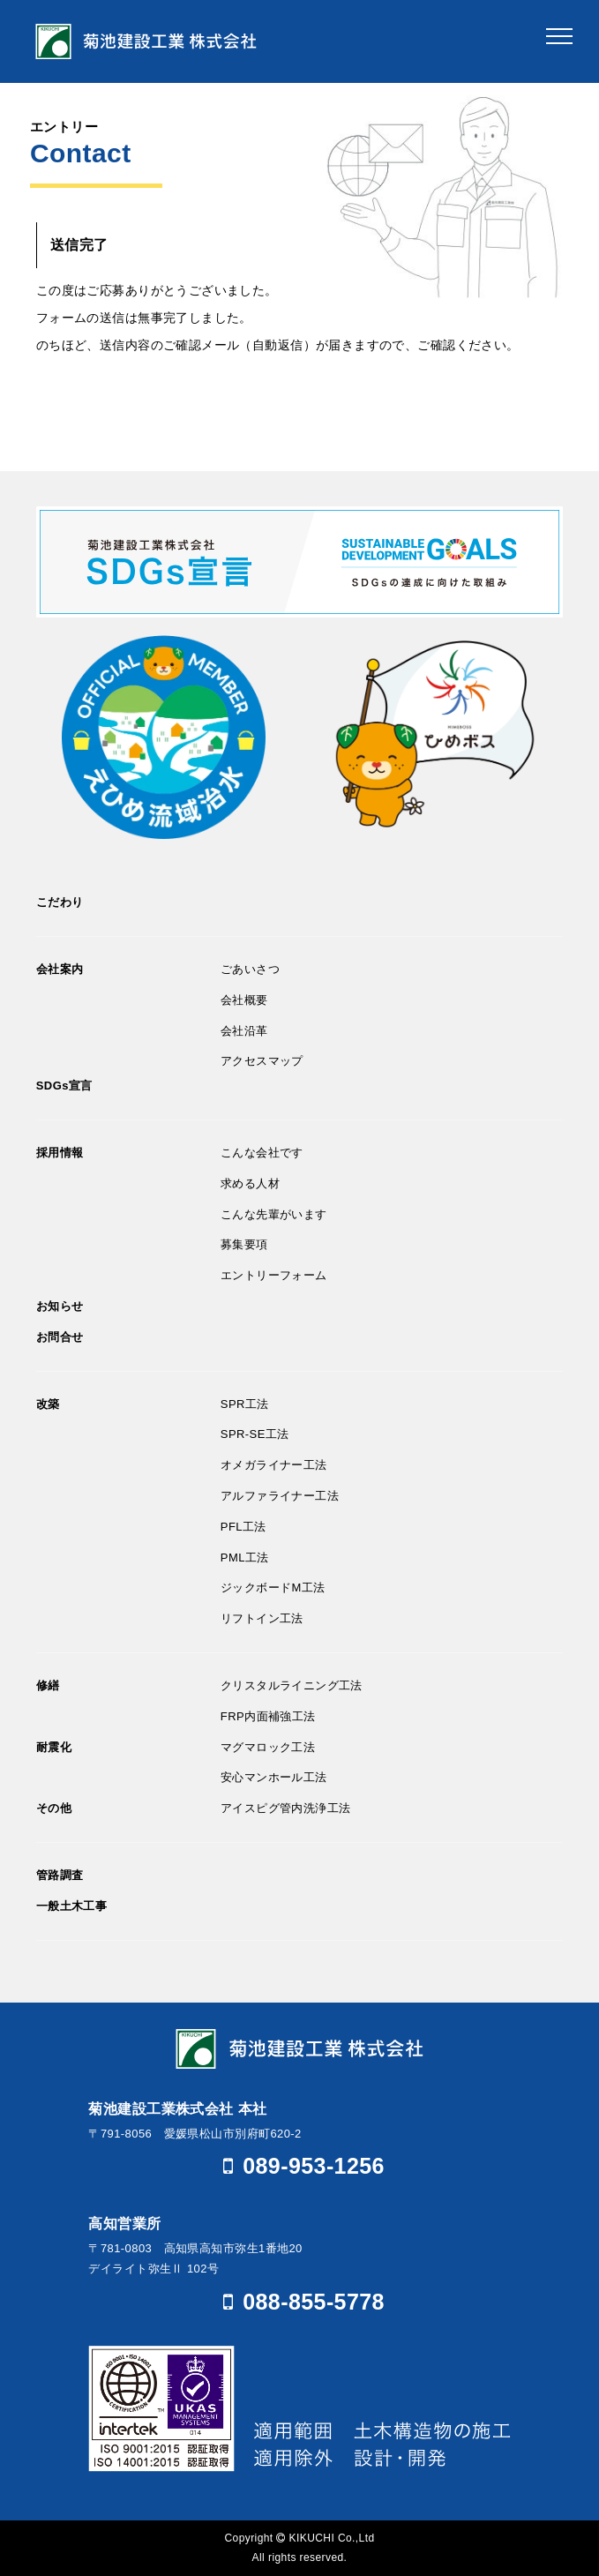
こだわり (60, 902)
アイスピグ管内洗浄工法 (286, 1808)
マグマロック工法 (268, 1747)
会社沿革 (244, 1030)
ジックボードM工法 (273, 1587)
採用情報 (60, 1152)
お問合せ (60, 1337)
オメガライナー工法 (274, 1464)
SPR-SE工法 (255, 1434)
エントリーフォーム (274, 1275)
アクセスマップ (262, 1060)
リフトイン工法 (262, 1618)
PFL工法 (243, 1526)
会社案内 (60, 969)
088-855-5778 (299, 2301)
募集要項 (244, 1244)
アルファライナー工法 (280, 1495)
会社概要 (244, 1000)
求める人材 (250, 1183)
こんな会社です (262, 1152)
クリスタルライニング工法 (292, 1685)
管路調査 (60, 1875)
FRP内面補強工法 (268, 1716)
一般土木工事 (72, 1906)
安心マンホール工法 (274, 1777)
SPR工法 (245, 1404)
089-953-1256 (299, 2165)
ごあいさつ (250, 969)
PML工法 (245, 1557)
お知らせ (60, 1306)
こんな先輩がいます (274, 1214)
